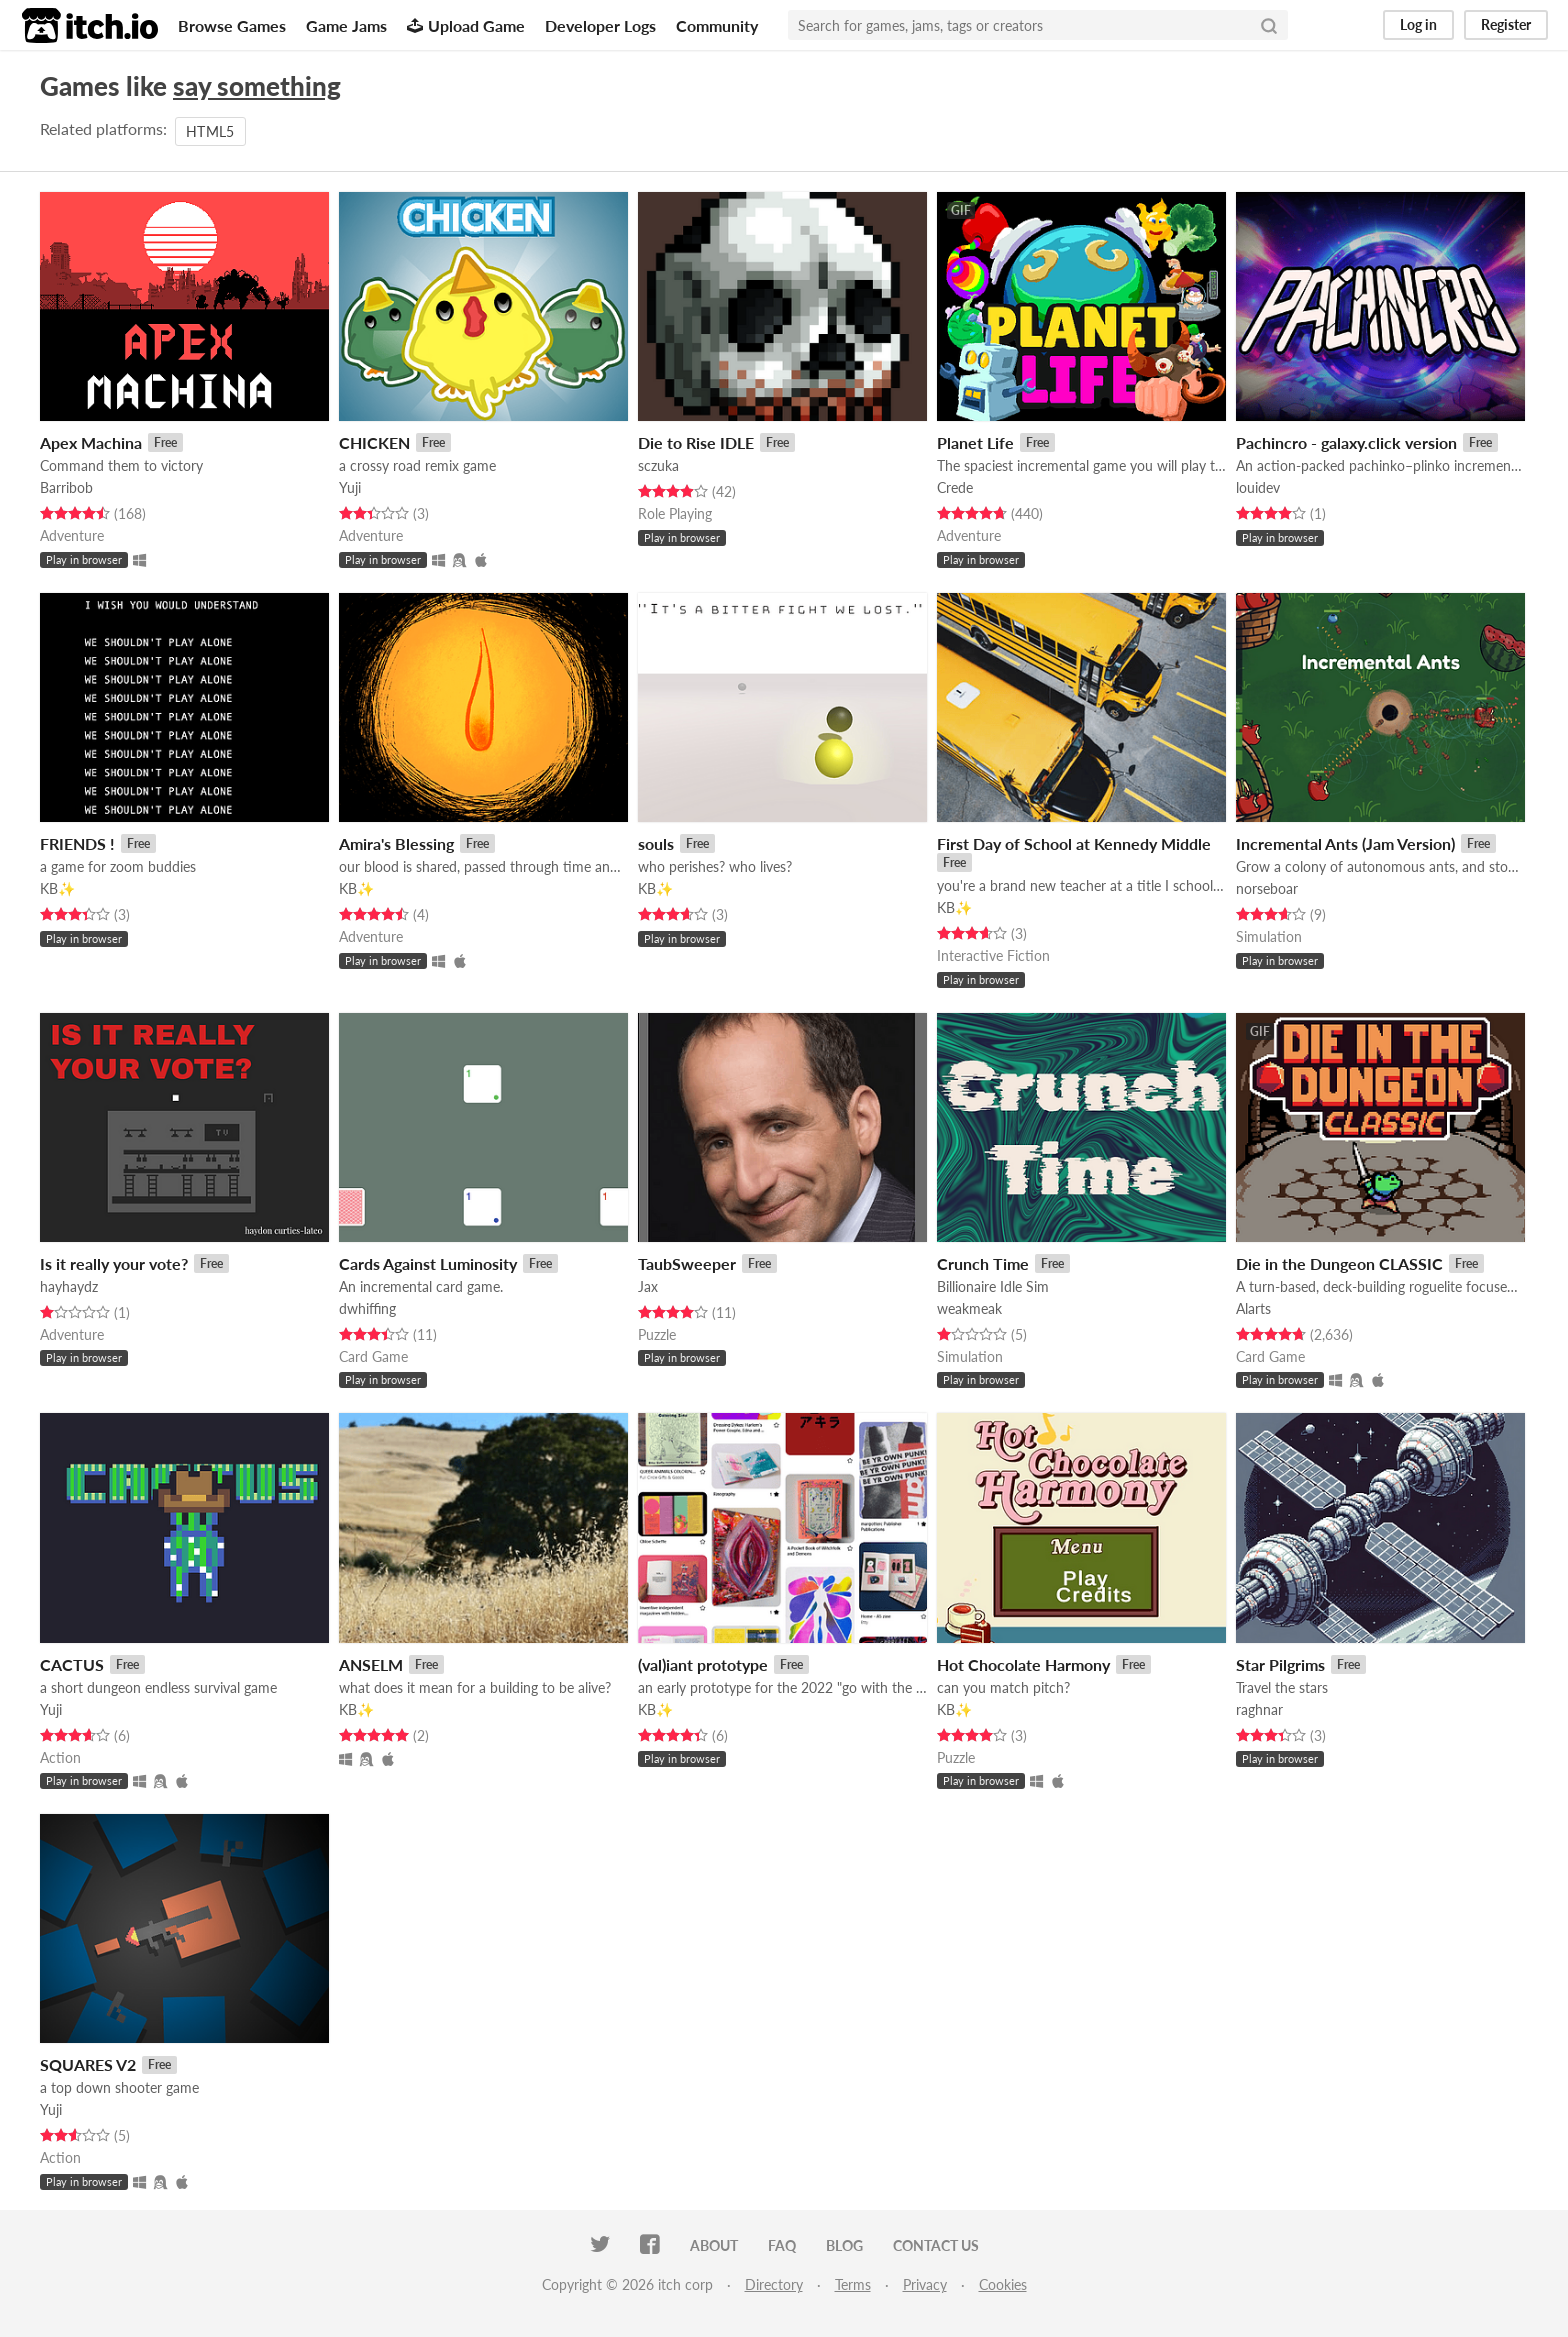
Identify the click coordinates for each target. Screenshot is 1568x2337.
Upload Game (466, 25)
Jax (648, 1286)
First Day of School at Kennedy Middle (1074, 843)
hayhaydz (69, 1286)
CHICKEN (374, 442)
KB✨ (57, 888)
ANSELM (371, 1664)
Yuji (350, 487)
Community (717, 25)
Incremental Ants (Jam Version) (1345, 843)
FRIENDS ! (77, 843)
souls (656, 843)
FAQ (782, 2245)
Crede (955, 487)
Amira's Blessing (396, 843)
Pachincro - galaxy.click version (1346, 442)
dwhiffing (367, 1308)
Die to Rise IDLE (696, 442)
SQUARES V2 (88, 2064)
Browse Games (232, 25)
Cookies (1003, 2284)
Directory (774, 2284)
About (714, 2245)
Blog (844, 2245)
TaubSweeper (687, 1263)
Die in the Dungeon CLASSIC (1339, 1263)
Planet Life (975, 442)
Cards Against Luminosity (428, 1263)
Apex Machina (91, 442)
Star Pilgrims (1280, 1664)
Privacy (925, 2284)
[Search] (1269, 25)
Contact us (936, 2245)
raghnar (1259, 1709)
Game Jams (346, 25)
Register (1506, 24)
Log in (1418, 24)
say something (257, 86)
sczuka (658, 465)
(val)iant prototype (703, 1664)
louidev (1258, 487)
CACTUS (72, 1664)
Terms (853, 2284)
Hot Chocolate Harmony (1023, 1664)
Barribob (66, 487)
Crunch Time (983, 1263)
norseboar (1267, 888)
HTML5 (210, 131)
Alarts (1253, 1308)
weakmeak (969, 1308)
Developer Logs (600, 25)
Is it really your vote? (114, 1263)
